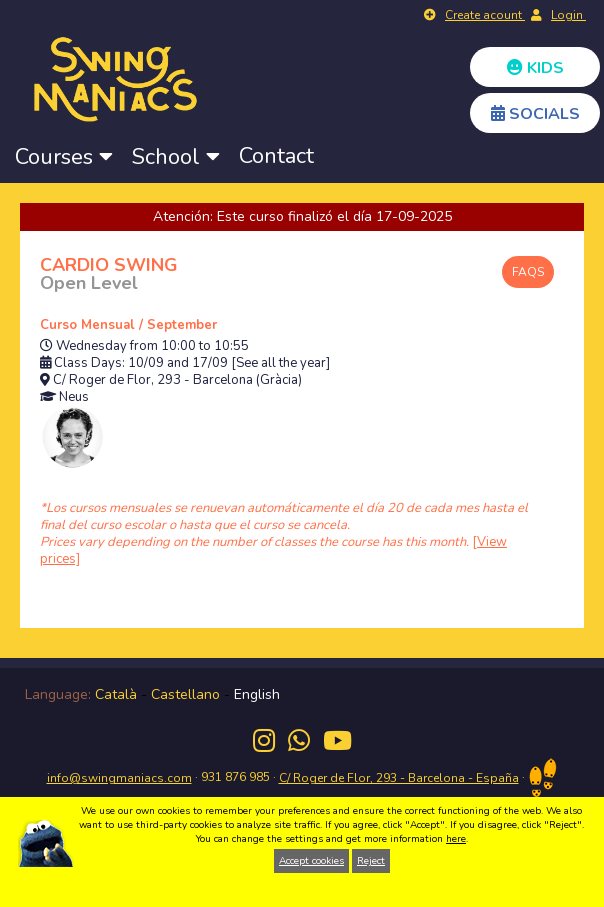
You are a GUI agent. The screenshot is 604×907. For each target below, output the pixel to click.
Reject (371, 861)
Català (116, 694)
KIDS (535, 68)
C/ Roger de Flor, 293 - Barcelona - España (399, 778)
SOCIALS (535, 114)
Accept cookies (311, 861)
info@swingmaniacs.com (119, 778)
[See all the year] (280, 363)
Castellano (185, 694)
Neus (74, 397)
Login (568, 15)
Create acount (485, 15)
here (456, 839)
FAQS (528, 272)
